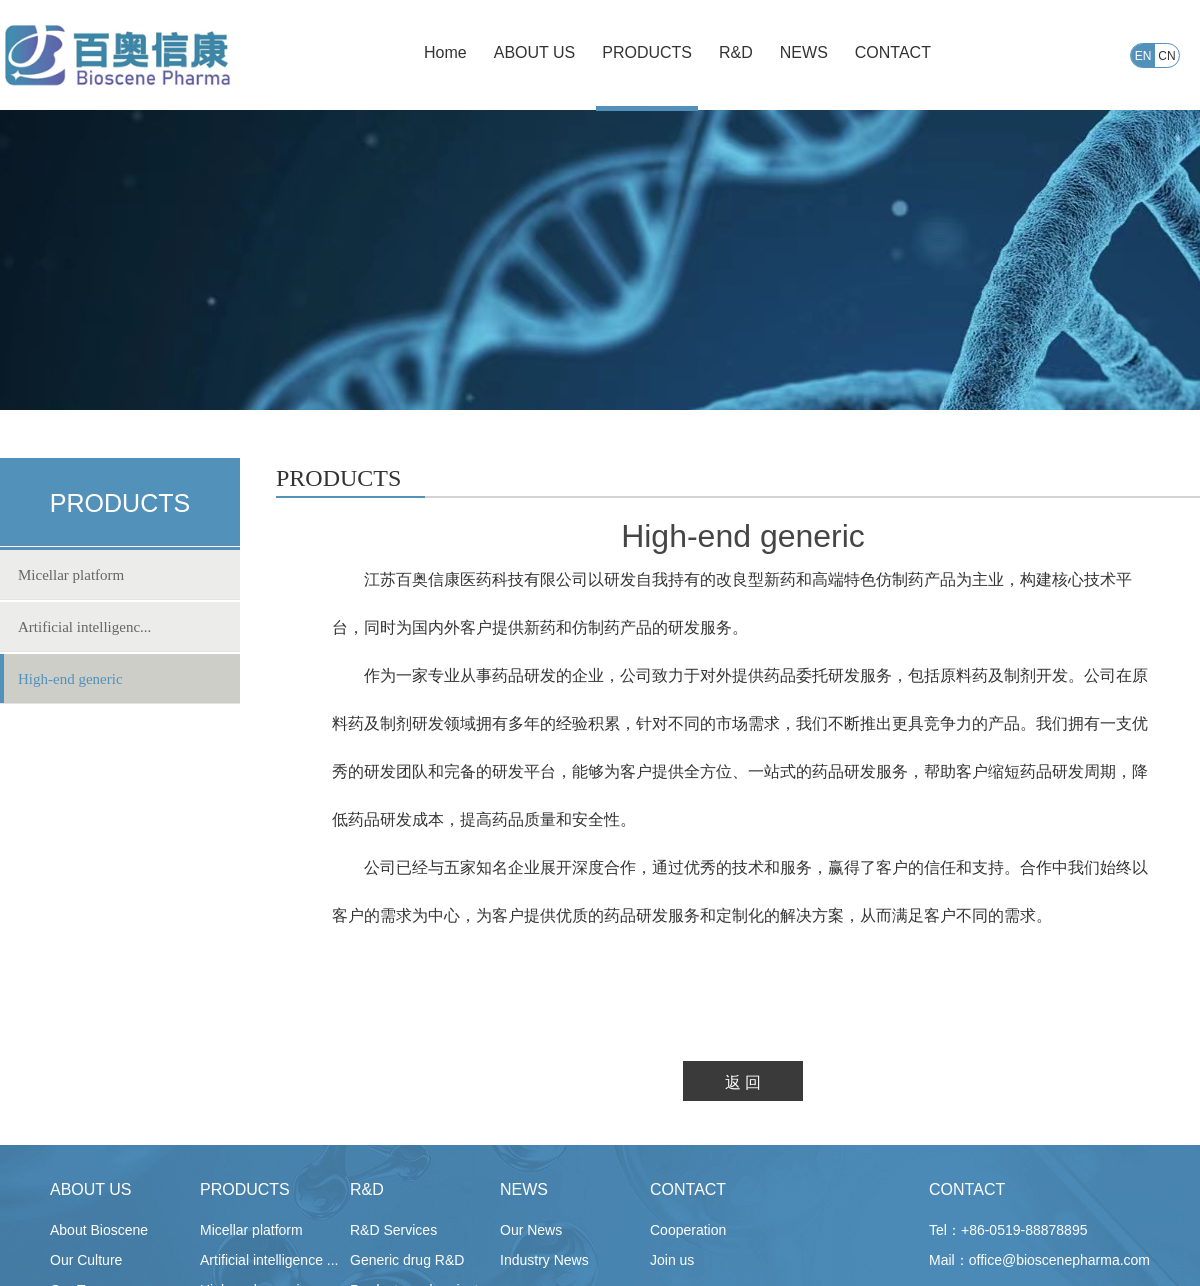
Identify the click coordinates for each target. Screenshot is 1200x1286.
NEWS (524, 1189)
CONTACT (688, 1189)
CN (1166, 56)
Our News (531, 1230)
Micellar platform (71, 575)
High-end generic (70, 679)
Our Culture (86, 1260)
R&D (367, 1189)
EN (1143, 56)
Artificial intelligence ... (269, 1260)
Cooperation (688, 1230)
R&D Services (393, 1230)
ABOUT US (91, 1189)
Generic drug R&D (407, 1260)
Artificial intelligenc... (84, 627)
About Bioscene (99, 1230)
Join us (672, 1260)
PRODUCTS (245, 1189)
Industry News (544, 1260)
